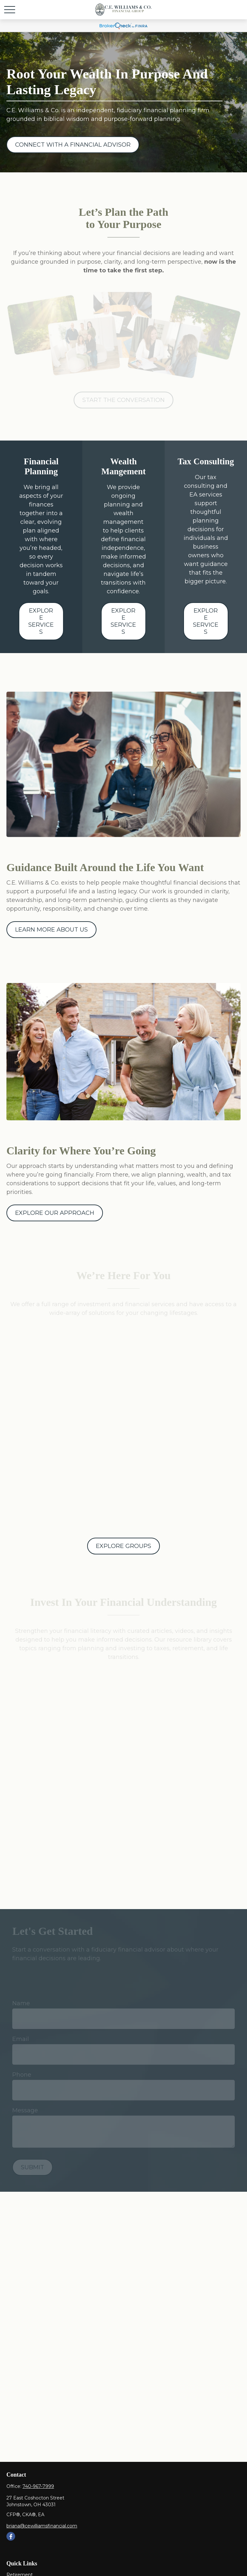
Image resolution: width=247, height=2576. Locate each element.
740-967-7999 (38, 2486)
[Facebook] (10, 2536)
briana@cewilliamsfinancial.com (41, 2526)
